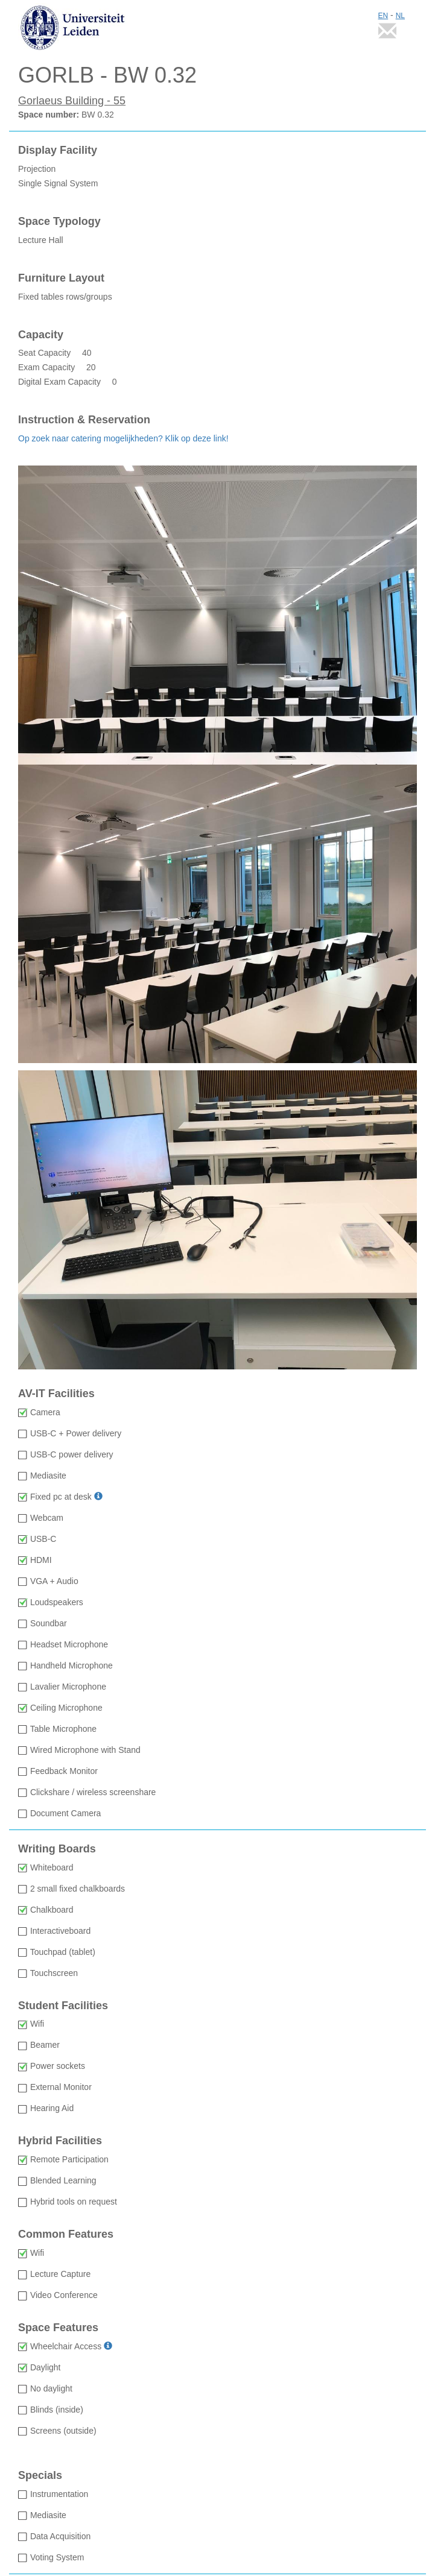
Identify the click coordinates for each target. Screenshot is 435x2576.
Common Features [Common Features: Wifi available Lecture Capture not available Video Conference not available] (65, 2234)
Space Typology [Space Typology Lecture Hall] (59, 221)
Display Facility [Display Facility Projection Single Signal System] (57, 150)
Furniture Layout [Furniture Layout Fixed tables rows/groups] (61, 278)
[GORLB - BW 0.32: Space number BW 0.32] (217, 75)
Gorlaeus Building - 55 (71, 101)
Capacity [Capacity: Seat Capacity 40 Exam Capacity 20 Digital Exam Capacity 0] (40, 335)
